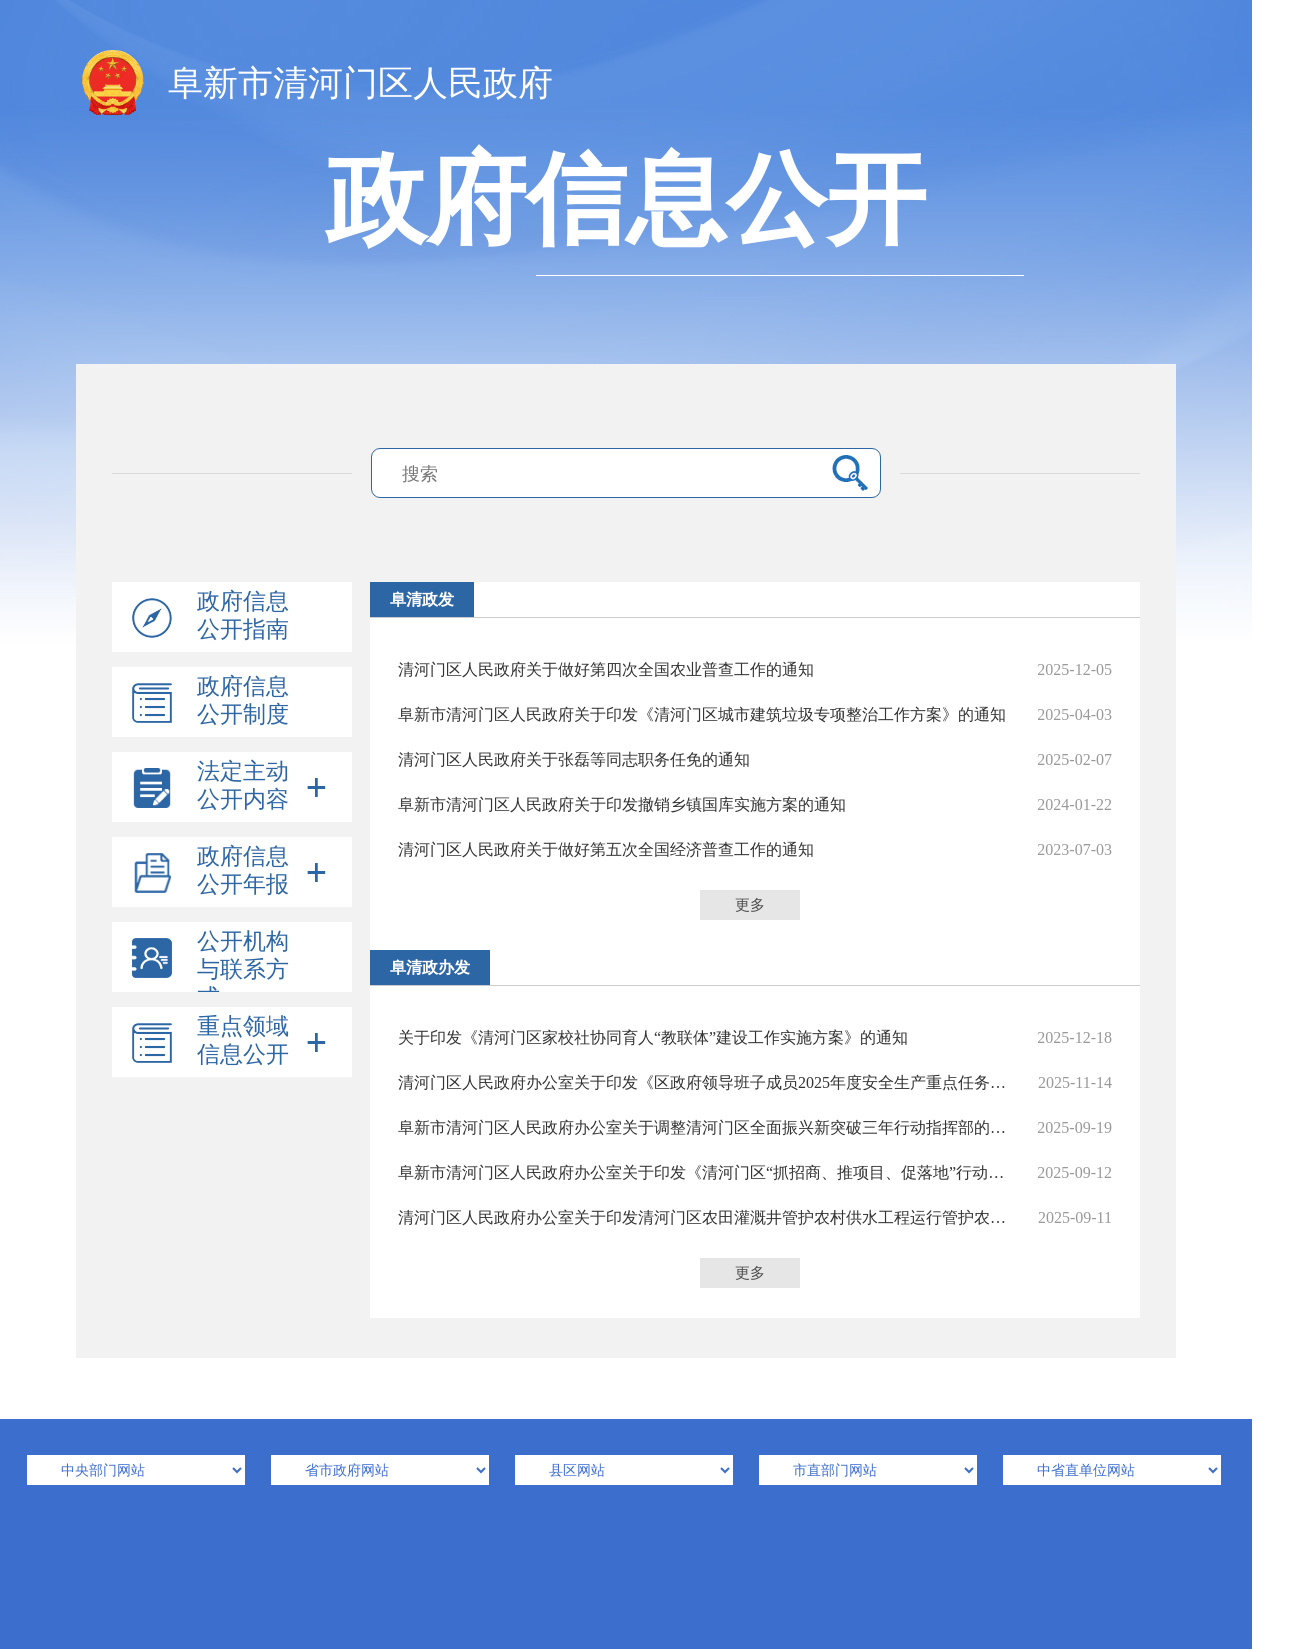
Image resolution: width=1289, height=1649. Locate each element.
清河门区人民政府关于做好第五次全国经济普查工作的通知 (755, 849)
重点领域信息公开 (243, 1040)
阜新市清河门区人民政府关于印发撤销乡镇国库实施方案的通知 (755, 804)
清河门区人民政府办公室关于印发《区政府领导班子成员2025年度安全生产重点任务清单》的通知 (755, 1082)
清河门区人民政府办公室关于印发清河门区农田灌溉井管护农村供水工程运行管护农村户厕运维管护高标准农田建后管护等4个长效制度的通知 (755, 1217)
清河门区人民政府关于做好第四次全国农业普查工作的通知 (755, 669)
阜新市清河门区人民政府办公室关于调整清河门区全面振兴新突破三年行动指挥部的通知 (755, 1127)
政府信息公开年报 (243, 870)
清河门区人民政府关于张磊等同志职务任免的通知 (755, 759)
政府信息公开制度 (243, 700)
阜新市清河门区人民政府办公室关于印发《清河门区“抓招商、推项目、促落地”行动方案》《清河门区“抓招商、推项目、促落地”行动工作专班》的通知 (755, 1172)
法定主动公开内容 (243, 785)
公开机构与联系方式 (243, 969)
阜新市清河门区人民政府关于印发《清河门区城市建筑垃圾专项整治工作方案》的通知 (755, 714)
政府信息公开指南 (243, 615)
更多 (750, 905)
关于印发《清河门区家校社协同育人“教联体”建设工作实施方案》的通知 (755, 1037)
